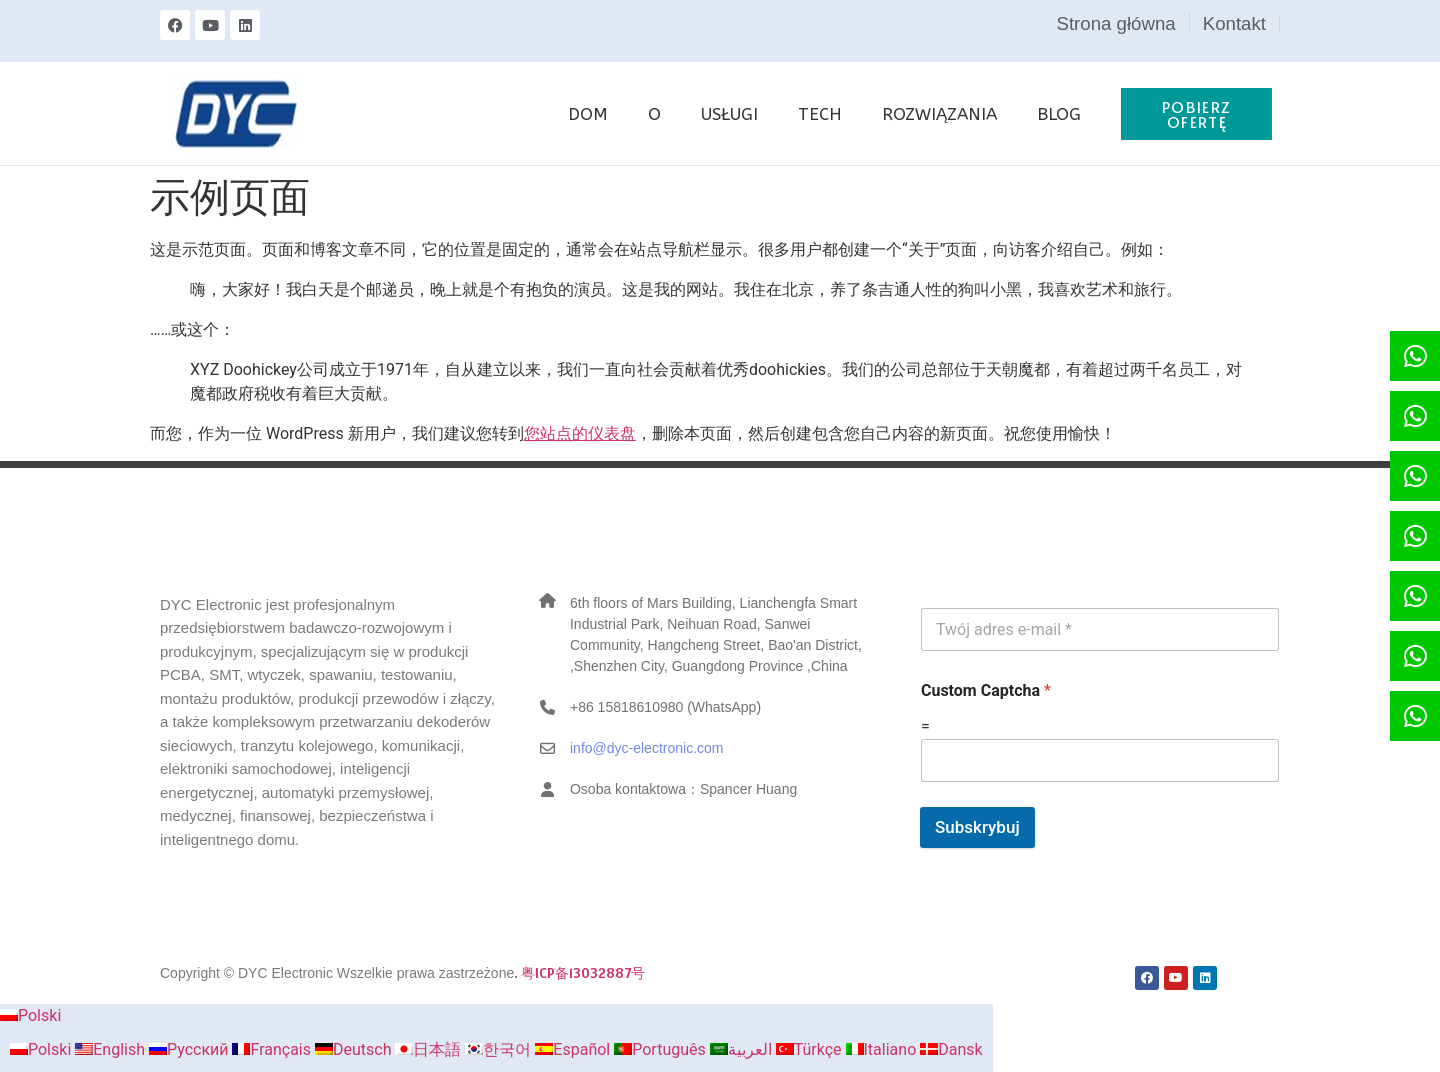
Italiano (883, 1049)
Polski (30, 1015)
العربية (743, 1049)
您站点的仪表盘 (580, 433)
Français (273, 1049)
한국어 (500, 1049)
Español (574, 1049)
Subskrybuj (977, 827)
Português (662, 1049)
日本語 (430, 1049)
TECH (820, 114)
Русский (191, 1049)
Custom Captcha (986, 690)
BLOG (1059, 114)
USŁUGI (729, 114)
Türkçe (811, 1049)
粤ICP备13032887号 (583, 973)
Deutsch (355, 1049)
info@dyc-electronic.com (647, 748)
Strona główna (1115, 23)
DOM (588, 114)
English (112, 1049)
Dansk (951, 1049)
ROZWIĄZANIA (939, 114)
